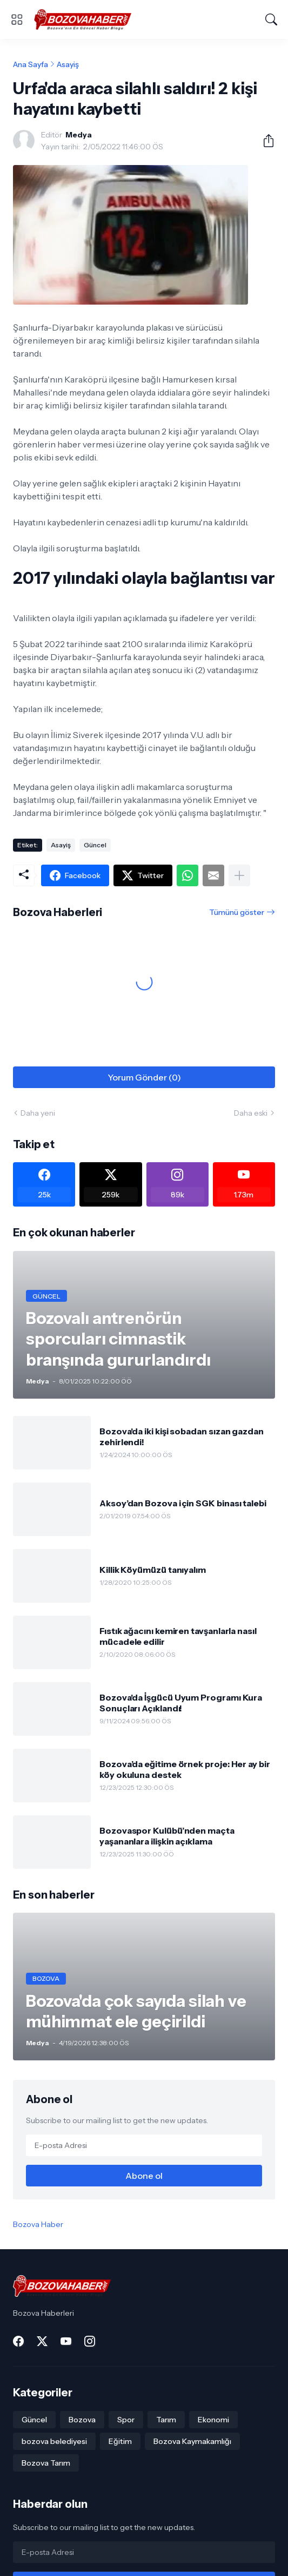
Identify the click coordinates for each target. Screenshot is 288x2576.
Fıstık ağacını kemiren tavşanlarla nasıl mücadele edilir (178, 1636)
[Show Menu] (17, 19)
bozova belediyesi (54, 2441)
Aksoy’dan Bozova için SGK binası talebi (182, 1503)
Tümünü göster (236, 912)
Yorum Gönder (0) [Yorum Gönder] (144, 1077)
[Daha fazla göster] (239, 875)
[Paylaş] (264, 140)
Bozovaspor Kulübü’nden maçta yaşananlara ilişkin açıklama (167, 1836)
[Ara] (271, 19)
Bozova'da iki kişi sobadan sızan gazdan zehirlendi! (181, 1436)
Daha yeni (38, 1113)
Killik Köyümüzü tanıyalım (152, 1569)
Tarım (166, 2420)
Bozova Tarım (46, 2463)
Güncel (95, 845)
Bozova (82, 2420)
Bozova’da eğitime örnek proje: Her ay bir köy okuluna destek (184, 1769)
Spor (126, 2420)
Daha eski (250, 1113)
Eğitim (120, 2441)
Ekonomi (213, 2420)
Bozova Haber (38, 2224)
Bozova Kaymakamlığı (192, 2441)
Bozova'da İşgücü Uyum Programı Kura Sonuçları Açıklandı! (180, 1703)
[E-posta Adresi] (144, 2145)
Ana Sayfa (30, 64)
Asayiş (68, 64)
